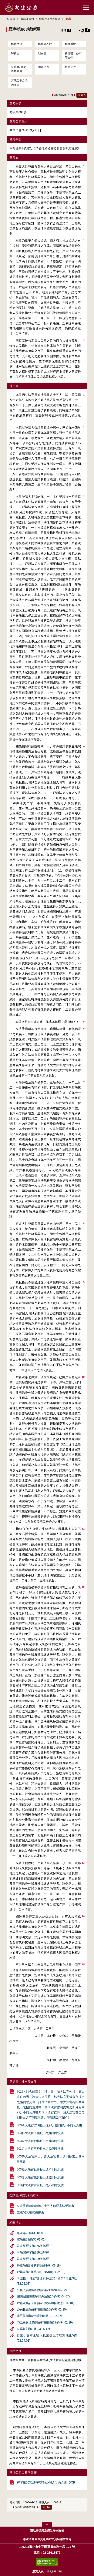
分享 (81, 30)
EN (63, 30)
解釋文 (15, 53)
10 (83, 1376)
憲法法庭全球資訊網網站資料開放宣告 (47, 2539)
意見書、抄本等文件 (73, 55)
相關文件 (70, 66)
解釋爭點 (70, 43)
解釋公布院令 (46, 43)
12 (83, 1587)
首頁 (12, 18)
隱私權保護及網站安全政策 (47, 2530)
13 (83, 1862)
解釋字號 (16, 43)
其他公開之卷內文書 (19, 82)
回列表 (82, 95)
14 (83, 1916)
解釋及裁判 (27, 18)
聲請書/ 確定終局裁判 (19, 69)
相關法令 (43, 66)
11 (83, 1528)
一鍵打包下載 (87, 30)
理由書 (42, 53)
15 (83, 1964)
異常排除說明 (69, 30)
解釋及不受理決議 (49, 18)
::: (3, 3)
